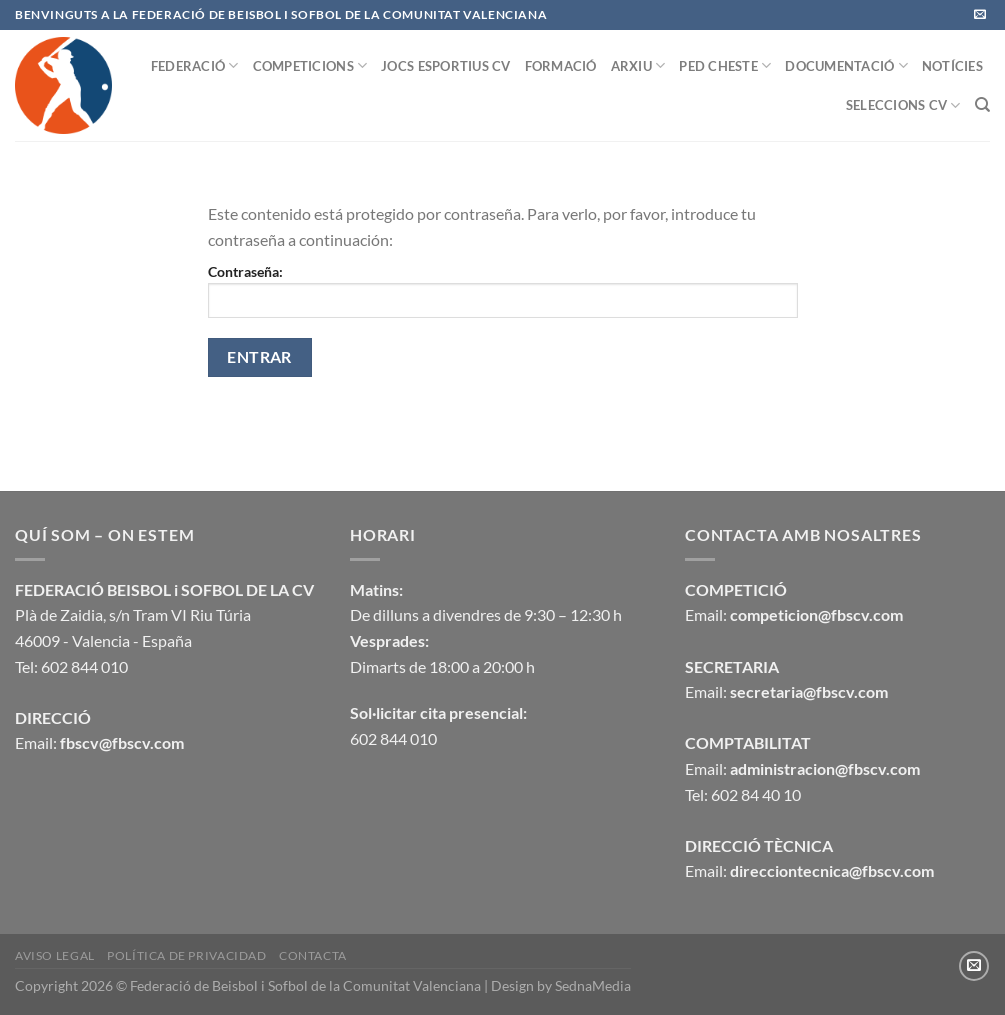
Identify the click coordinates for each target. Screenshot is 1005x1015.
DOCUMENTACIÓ (846, 65)
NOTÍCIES (952, 66)
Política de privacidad (186, 955)
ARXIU (638, 65)
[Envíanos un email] (980, 15)
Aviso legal (55, 955)
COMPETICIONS (310, 65)
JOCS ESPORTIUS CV (445, 66)
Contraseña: (503, 290)
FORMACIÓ (561, 66)
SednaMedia (593, 985)
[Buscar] (982, 105)
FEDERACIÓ (195, 65)
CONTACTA (313, 955)
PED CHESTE (725, 65)
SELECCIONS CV (903, 105)
